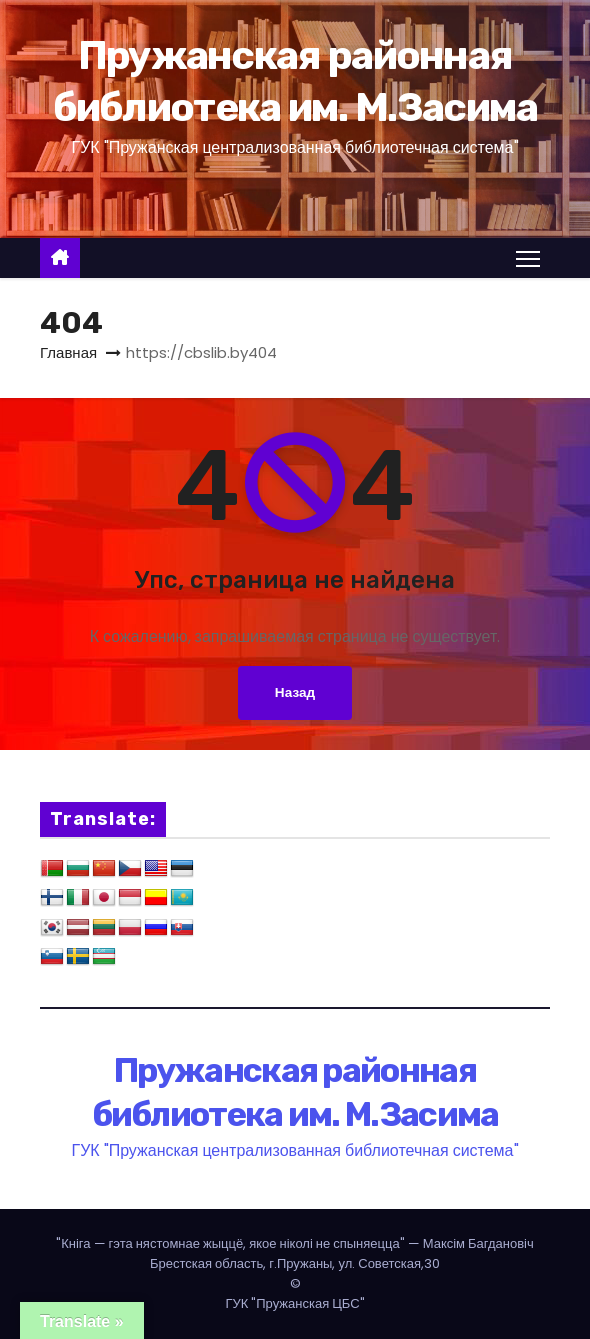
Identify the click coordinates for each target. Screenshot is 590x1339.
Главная (68, 352)
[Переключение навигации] (528, 258)
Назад (295, 692)
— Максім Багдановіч (295, 1243)
